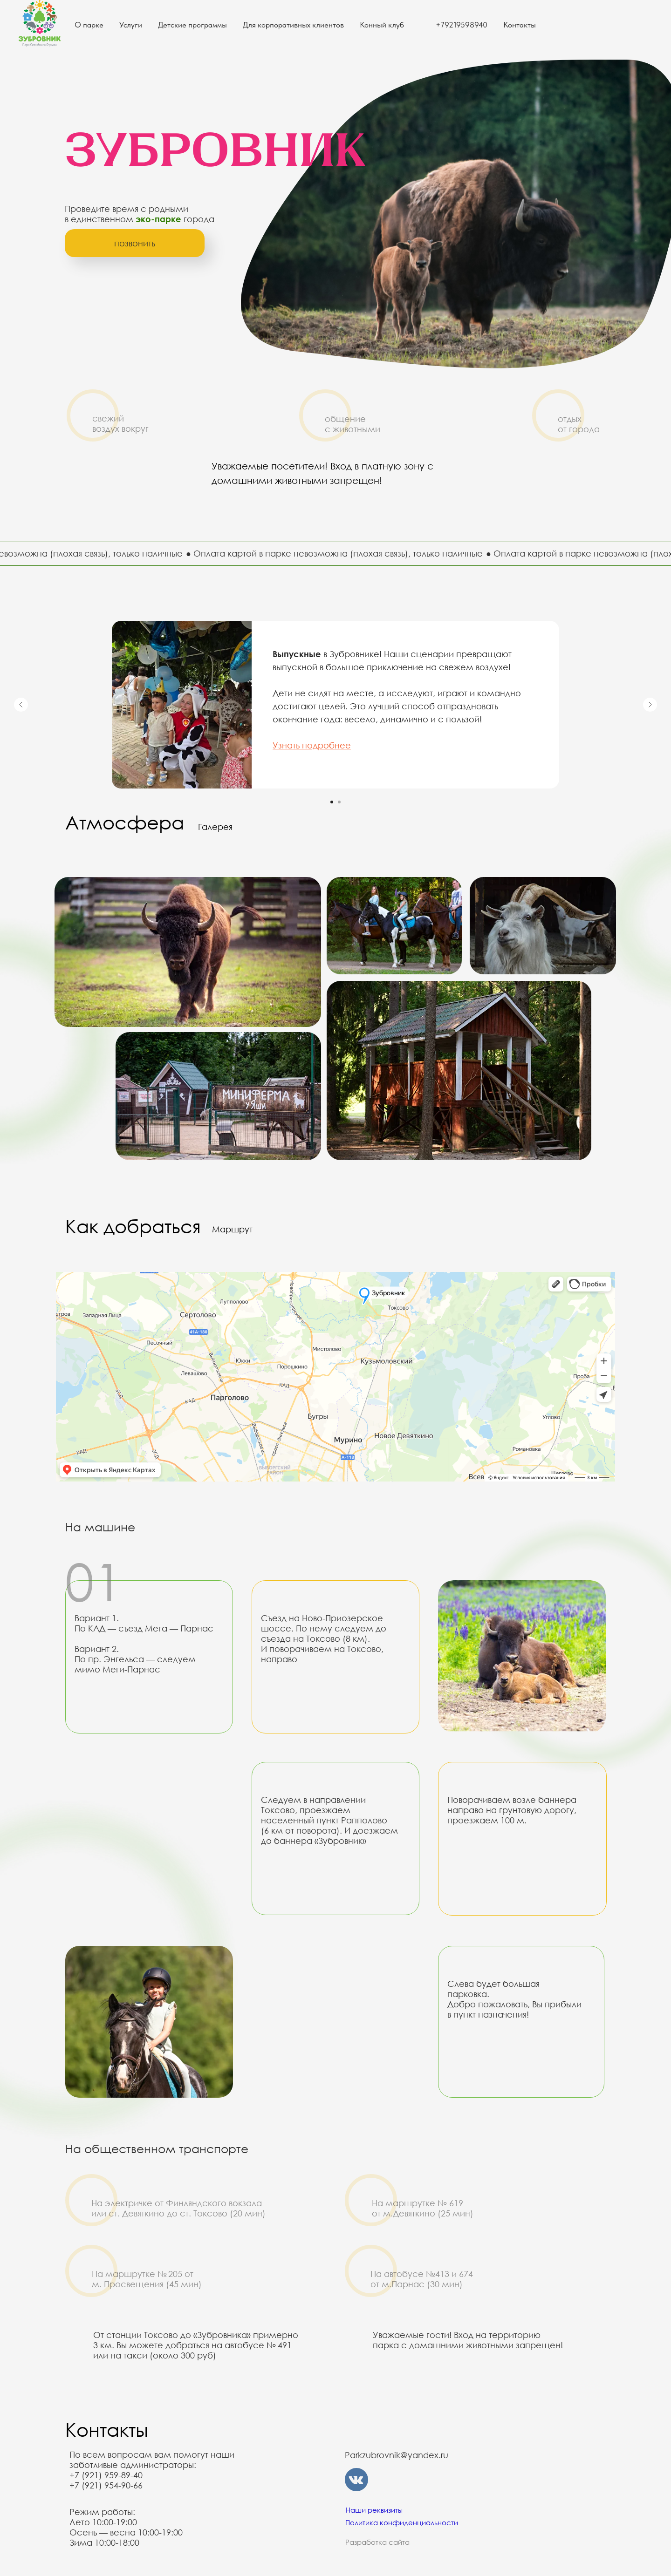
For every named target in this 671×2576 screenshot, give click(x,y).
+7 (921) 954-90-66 (106, 2485)
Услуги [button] (130, 24)
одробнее (329, 745)
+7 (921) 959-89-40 (106, 2475)
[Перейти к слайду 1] (331, 802)
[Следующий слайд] (650, 705)
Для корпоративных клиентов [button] (293, 24)
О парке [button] (89, 24)
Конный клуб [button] (382, 24)
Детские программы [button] (192, 24)
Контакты (519, 24)
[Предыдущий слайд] (21, 705)
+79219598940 (461, 24)
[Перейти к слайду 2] (339, 802)
